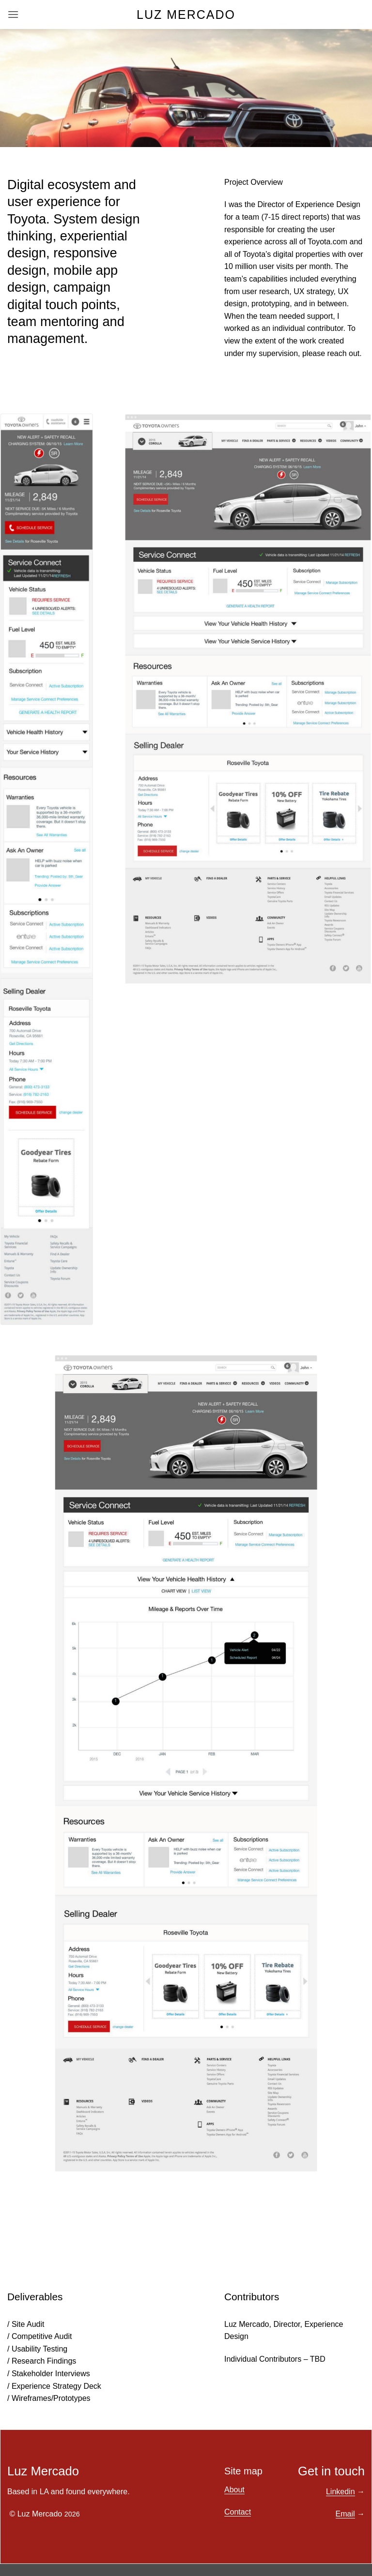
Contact (237, 2512)
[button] (13, 14)
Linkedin (340, 2491)
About (234, 2490)
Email (345, 2514)
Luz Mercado (186, 15)
